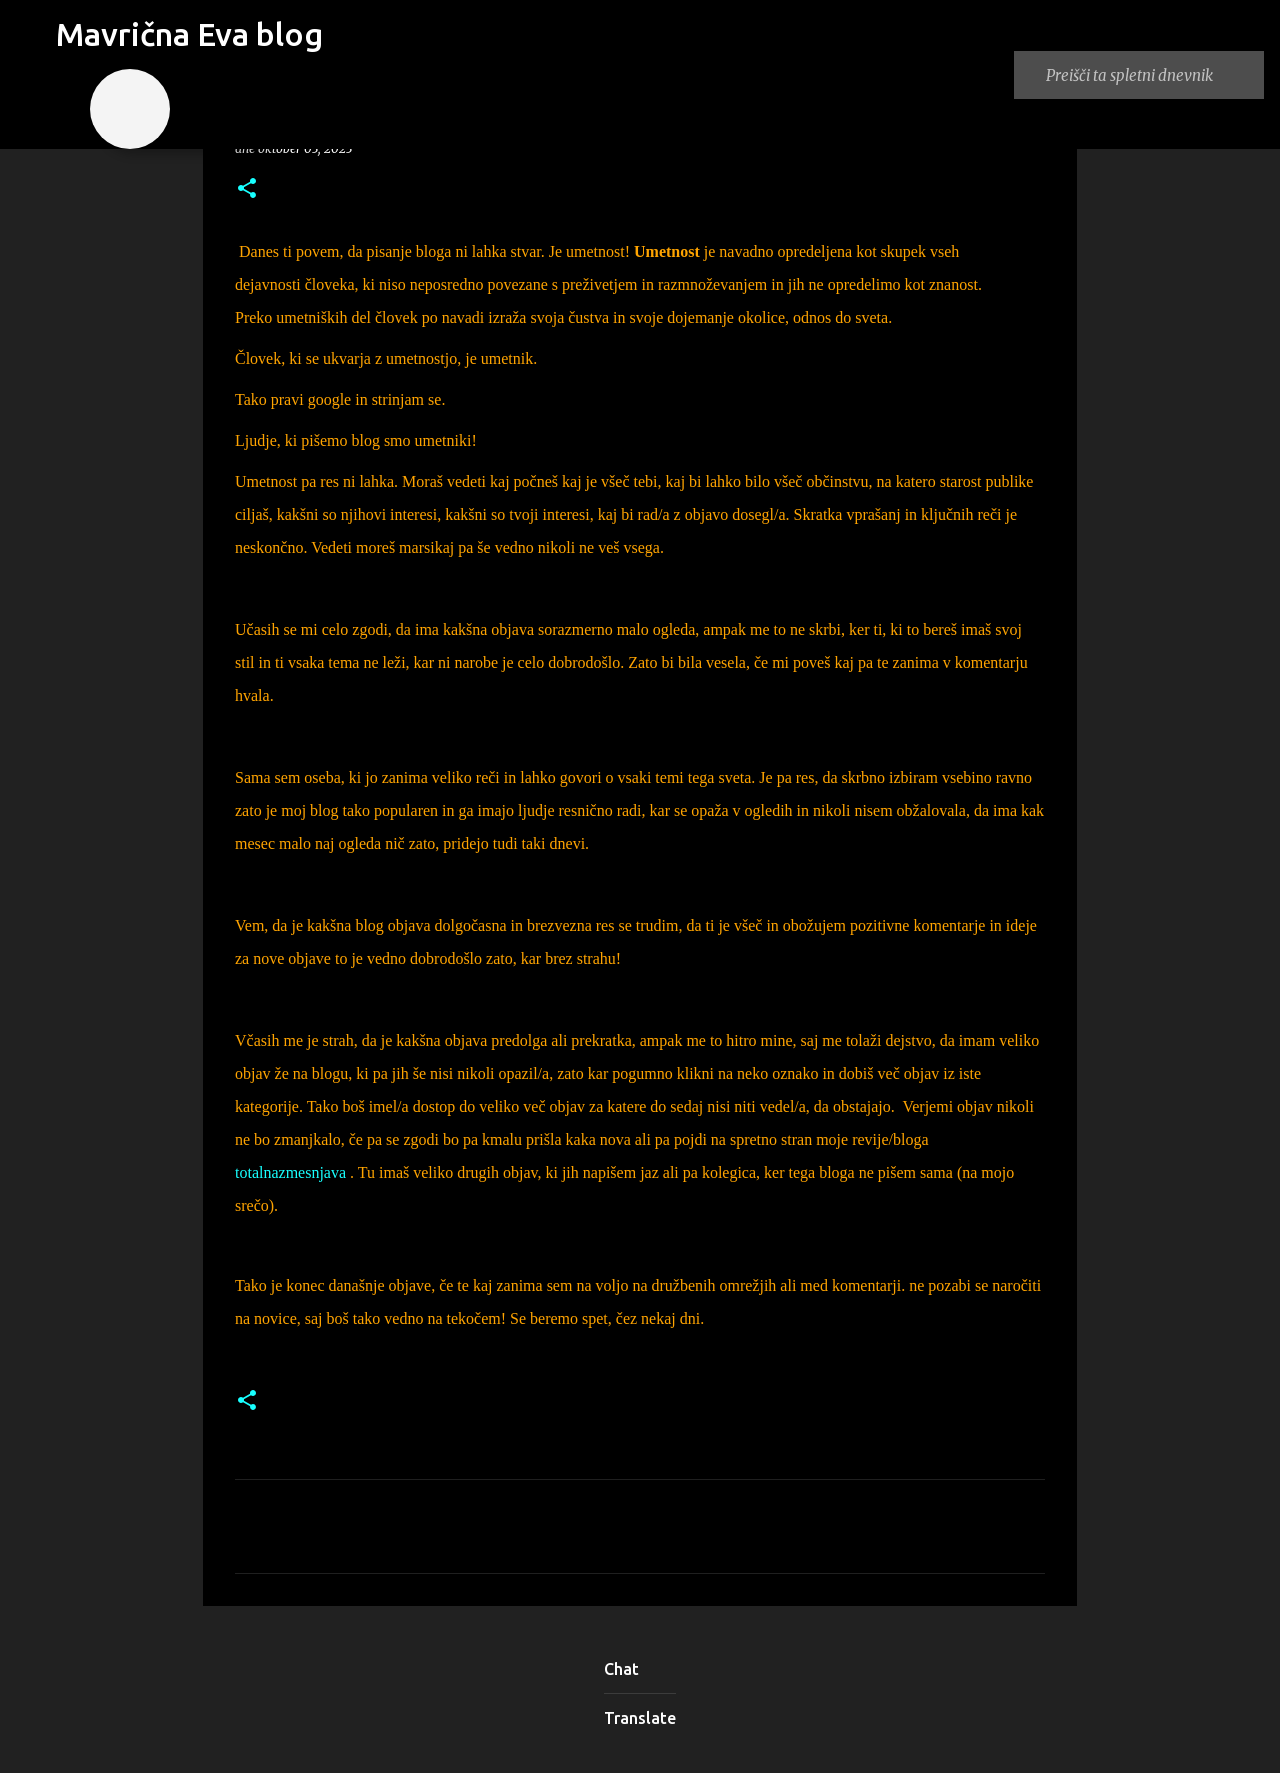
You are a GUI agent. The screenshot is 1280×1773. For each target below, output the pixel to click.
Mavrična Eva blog (189, 34)
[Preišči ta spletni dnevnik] (1151, 75)
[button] (247, 189)
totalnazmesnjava (290, 1172)
